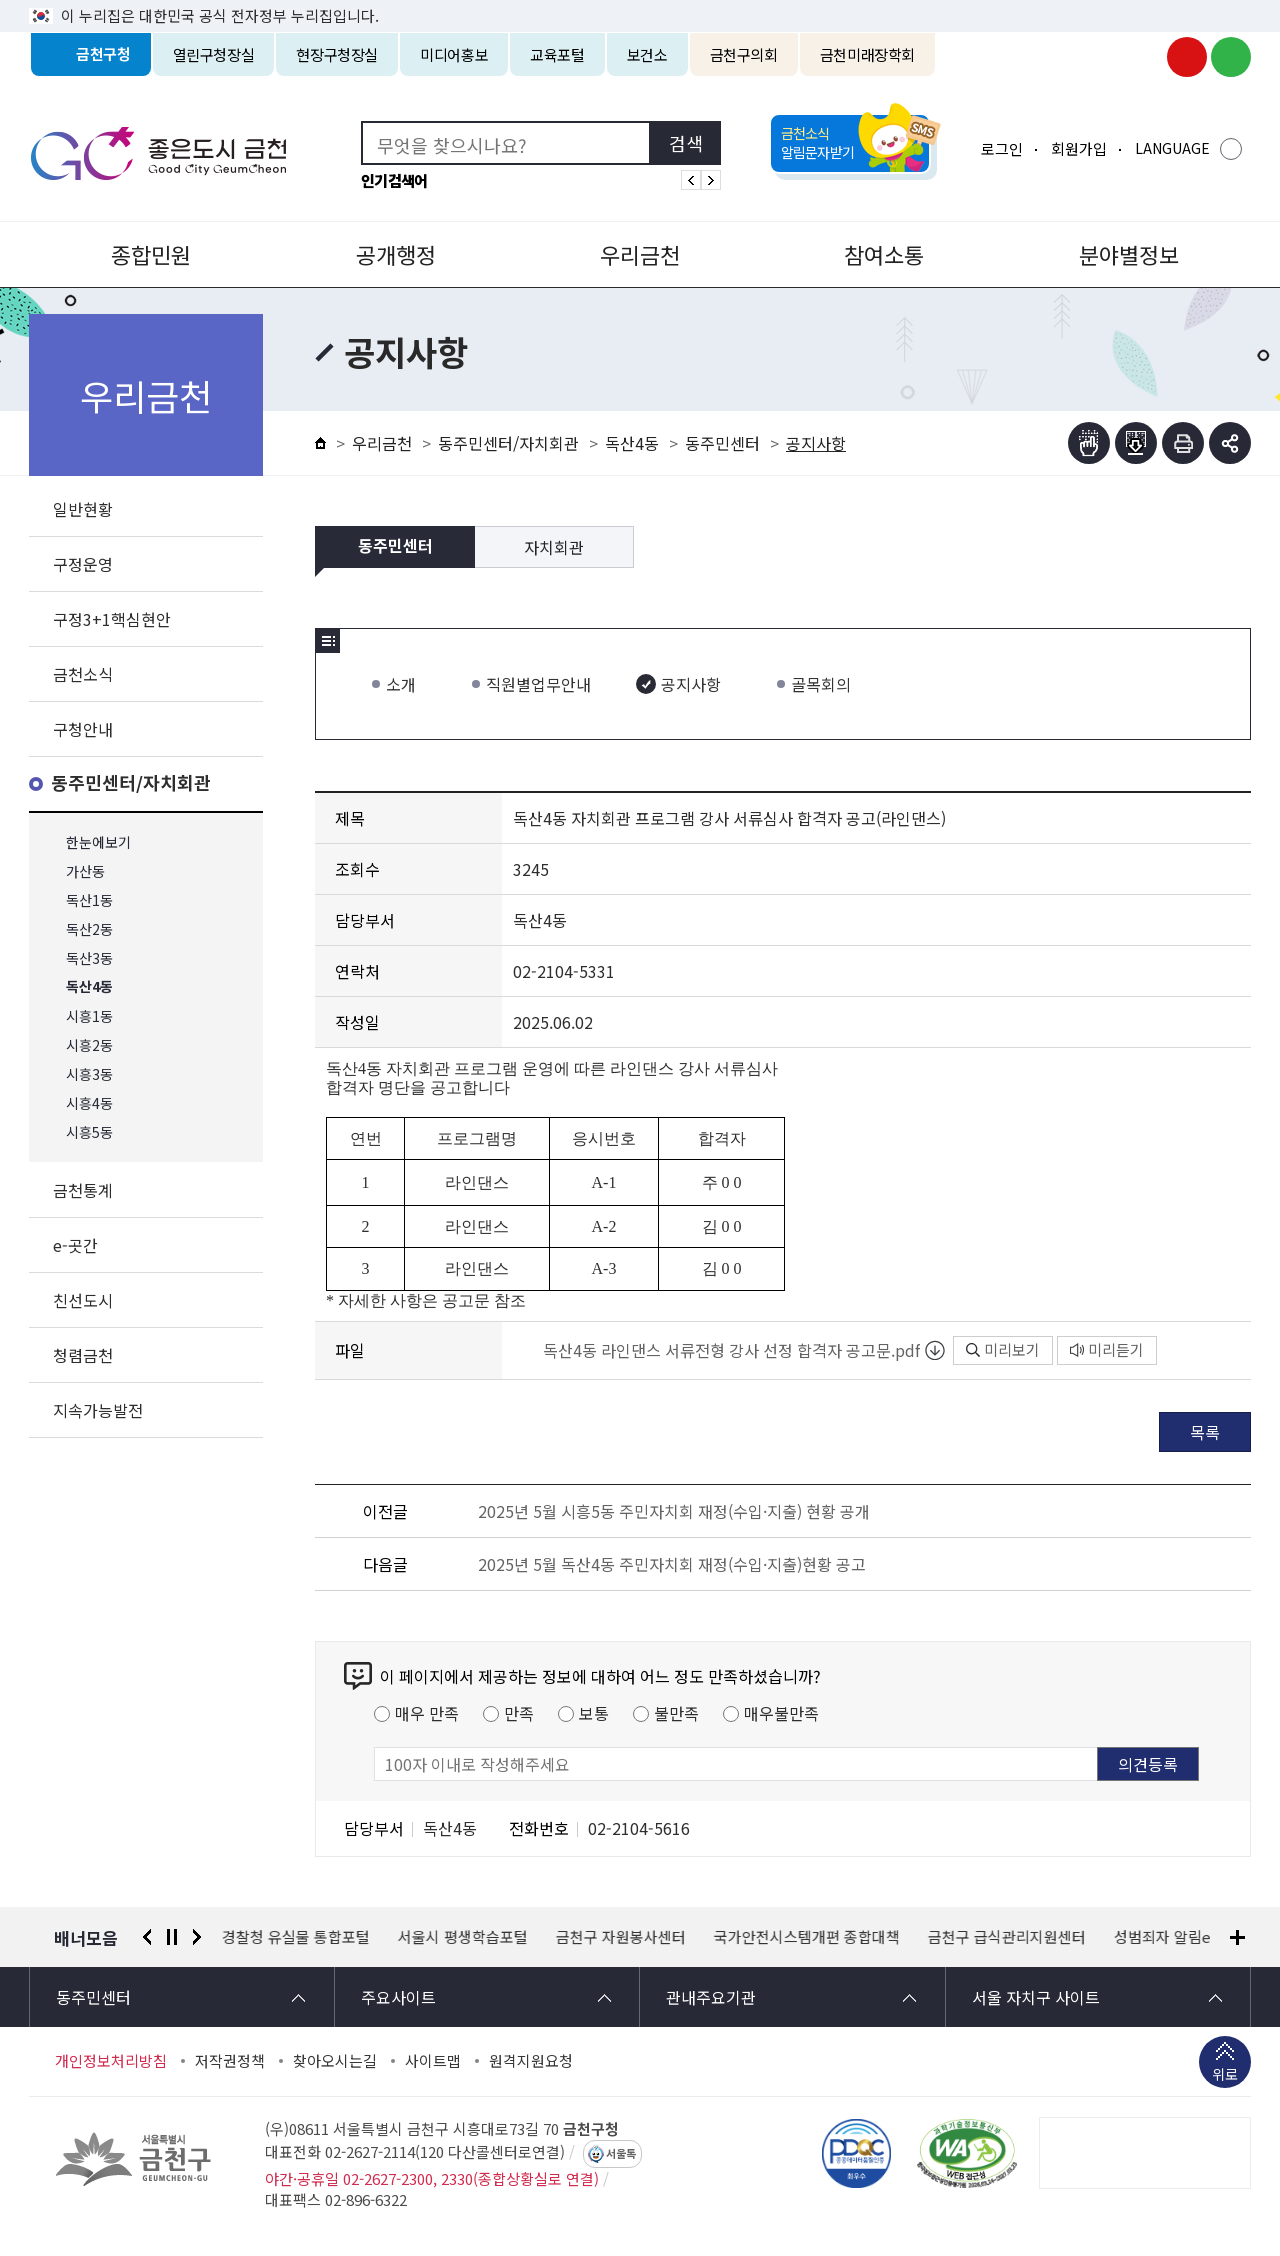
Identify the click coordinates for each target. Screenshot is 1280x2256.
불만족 (676, 1713)
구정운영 (83, 564)
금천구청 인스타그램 (1143, 57)
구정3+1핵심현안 (112, 619)
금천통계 (83, 1190)
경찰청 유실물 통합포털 (296, 1937)
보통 (594, 1713)
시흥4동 (89, 1103)
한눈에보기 (98, 842)
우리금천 (640, 254)
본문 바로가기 (640, 0)
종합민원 (151, 254)
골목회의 (821, 684)
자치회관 (554, 547)
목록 (1205, 1432)
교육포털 (557, 54)
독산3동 (89, 958)
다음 (197, 1937)
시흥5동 (89, 1132)
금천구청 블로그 (1231, 57)
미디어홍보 (454, 54)
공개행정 (396, 254)
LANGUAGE (1172, 148)
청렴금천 (83, 1355)
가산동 (85, 871)
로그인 (1002, 148)
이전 (147, 1937)
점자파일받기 (1136, 443)
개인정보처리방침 (111, 2061)
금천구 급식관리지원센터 (1007, 1937)
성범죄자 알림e (1162, 1937)
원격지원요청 (531, 2061)
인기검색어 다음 (711, 180)
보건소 (647, 54)
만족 (519, 1713)
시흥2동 (89, 1045)
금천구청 (103, 54)
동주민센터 (722, 443)
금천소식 (83, 674)
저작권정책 (230, 2061)
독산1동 (89, 900)
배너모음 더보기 (1237, 1937)
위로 (1225, 2076)
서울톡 (621, 2154)
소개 (401, 684)
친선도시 (83, 1300)
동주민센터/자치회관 (131, 783)
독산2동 (89, 929)
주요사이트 (398, 1997)
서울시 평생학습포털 (463, 1937)
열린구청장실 (214, 54)
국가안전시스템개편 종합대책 (807, 1937)
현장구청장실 (337, 54)
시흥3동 (89, 1074)
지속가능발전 (98, 1410)
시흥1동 (89, 1016)
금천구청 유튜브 (1187, 57)
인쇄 (1183, 443)
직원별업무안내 (538, 684)
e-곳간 (75, 1245)
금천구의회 (744, 54)
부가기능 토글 (1230, 443)
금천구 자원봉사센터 (621, 1937)
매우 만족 (427, 1713)
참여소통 (884, 254)
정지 (172, 1937)
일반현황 (83, 509)
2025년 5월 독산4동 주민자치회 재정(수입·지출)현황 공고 (672, 1564)
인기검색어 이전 (691, 180)
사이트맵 (433, 2061)
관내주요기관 (711, 1997)
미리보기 (1003, 1349)
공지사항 (691, 684)
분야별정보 (1129, 254)
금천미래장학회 (867, 54)
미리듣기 (1107, 1349)
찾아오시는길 (335, 2061)
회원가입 (1079, 148)
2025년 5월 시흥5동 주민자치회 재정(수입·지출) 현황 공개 (674, 1511)
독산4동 (89, 987)
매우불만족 (781, 1713)
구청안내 (83, 729)
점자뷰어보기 (1089, 443)
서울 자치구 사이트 (1036, 1997)
